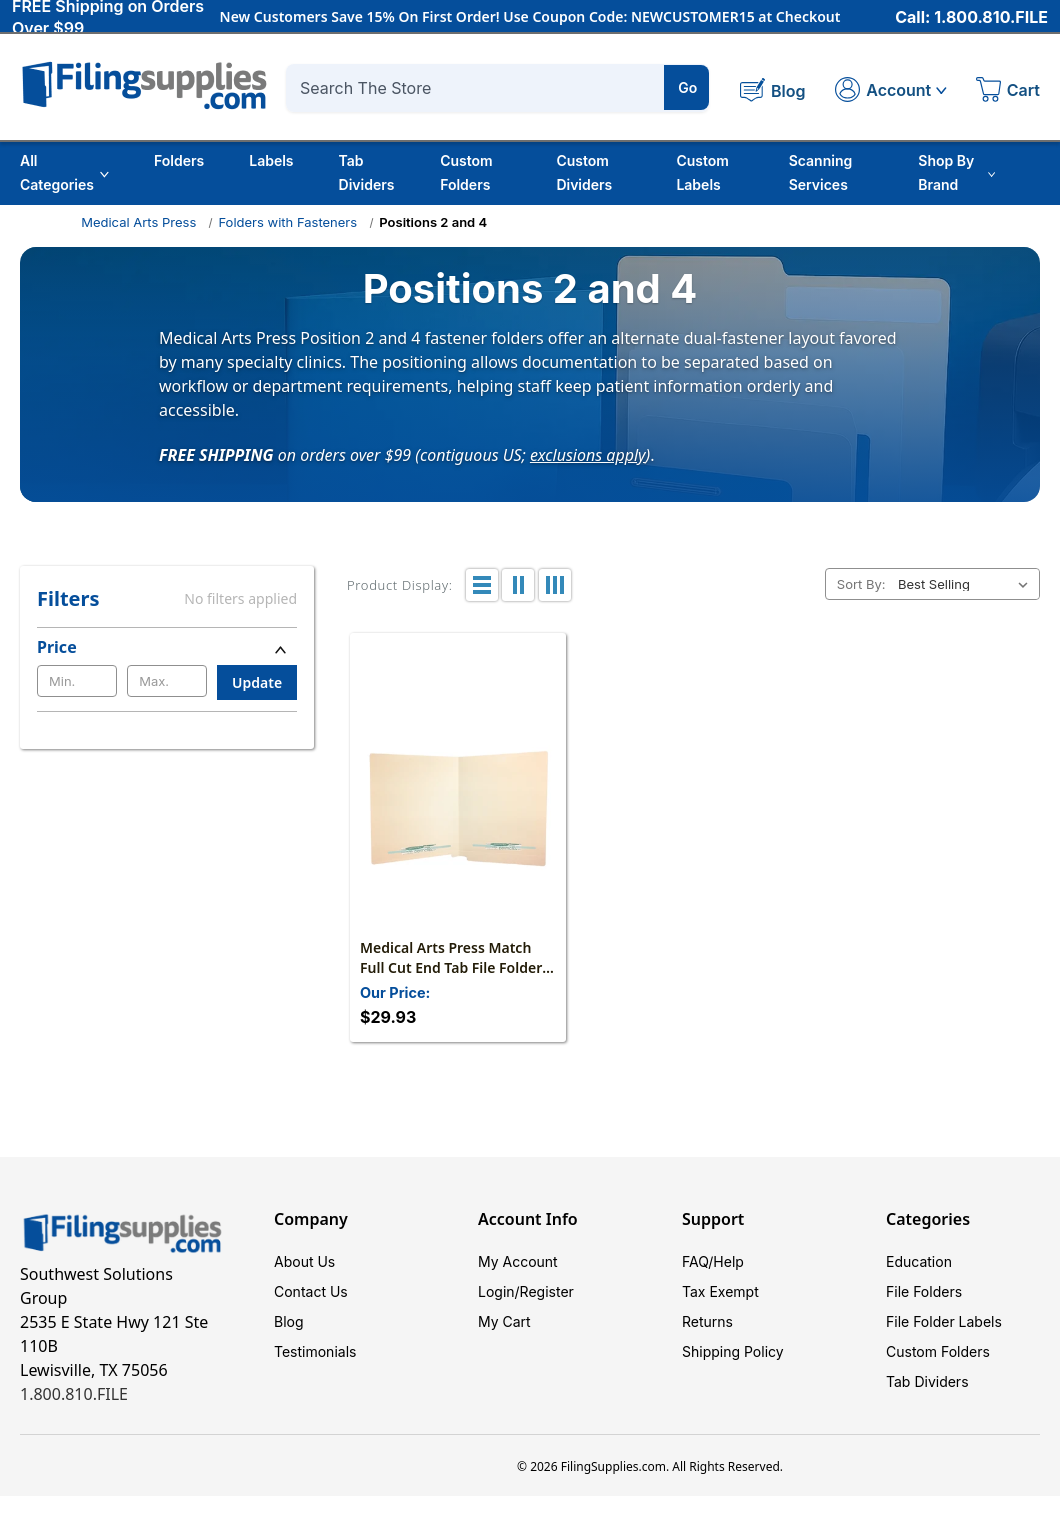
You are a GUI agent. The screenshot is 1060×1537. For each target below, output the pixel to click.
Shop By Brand (956, 172)
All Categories (64, 172)
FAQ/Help (713, 1261)
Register (547, 1291)
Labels (271, 160)
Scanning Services (821, 172)
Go (687, 87)
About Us (304, 1261)
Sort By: (861, 584)
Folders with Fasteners (287, 222)
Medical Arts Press (138, 222)
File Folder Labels (944, 1321)
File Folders (924, 1291)
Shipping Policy (733, 1351)
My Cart (504, 1321)
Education (919, 1261)
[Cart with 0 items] (1008, 92)
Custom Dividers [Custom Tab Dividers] (584, 172)
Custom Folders (466, 172)
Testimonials (315, 1351)
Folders (179, 160)
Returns (707, 1321)
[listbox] (967, 584)
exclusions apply (588, 454)
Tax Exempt (720, 1291)
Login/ (499, 1291)
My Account (518, 1261)
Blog (289, 1321)
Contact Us (311, 1291)
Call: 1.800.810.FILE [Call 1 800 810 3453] (971, 17)
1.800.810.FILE (74, 1394)
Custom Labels (702, 172)
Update (257, 682)
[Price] (167, 647)
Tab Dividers (367, 172)
